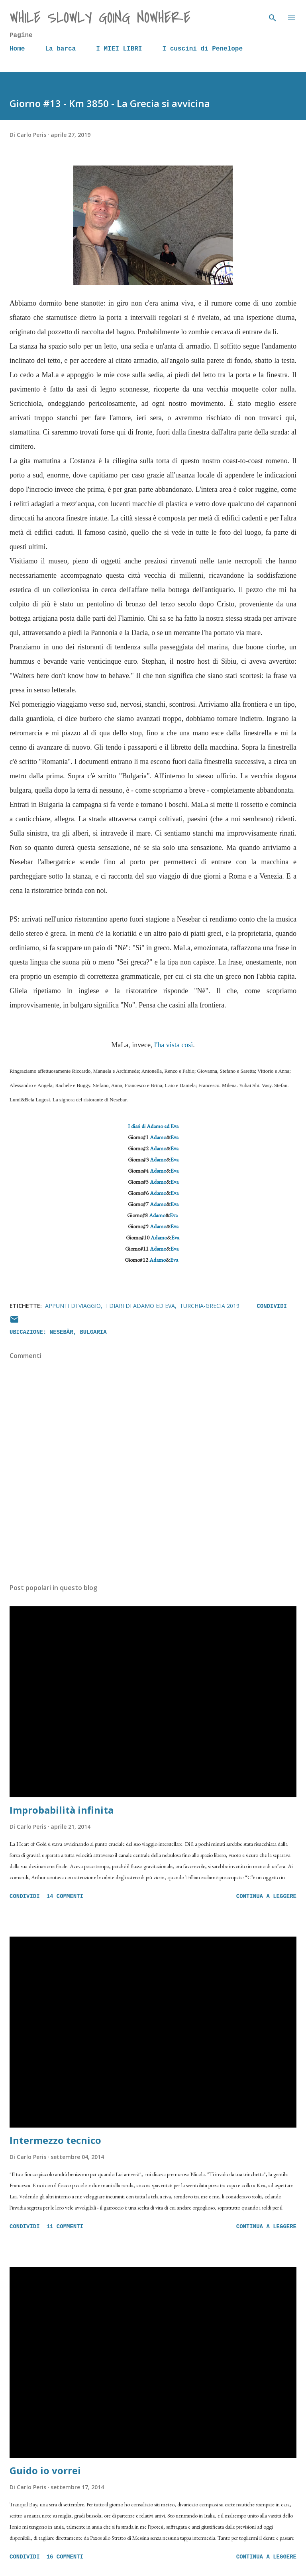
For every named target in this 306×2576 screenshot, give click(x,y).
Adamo (158, 1137)
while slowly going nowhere (100, 17)
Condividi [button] (272, 1306)
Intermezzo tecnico (55, 2140)
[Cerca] (272, 14)
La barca (60, 49)
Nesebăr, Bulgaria (78, 1332)
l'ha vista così (173, 1045)
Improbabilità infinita (62, 1809)
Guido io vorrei (45, 2470)
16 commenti (65, 2557)
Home (17, 49)
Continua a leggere (266, 1896)
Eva (174, 1137)
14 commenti (65, 1896)
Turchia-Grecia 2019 (209, 1305)
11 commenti (65, 2226)
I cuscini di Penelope (202, 49)
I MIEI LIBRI (119, 49)
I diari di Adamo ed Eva (153, 1126)
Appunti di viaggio (73, 1305)
